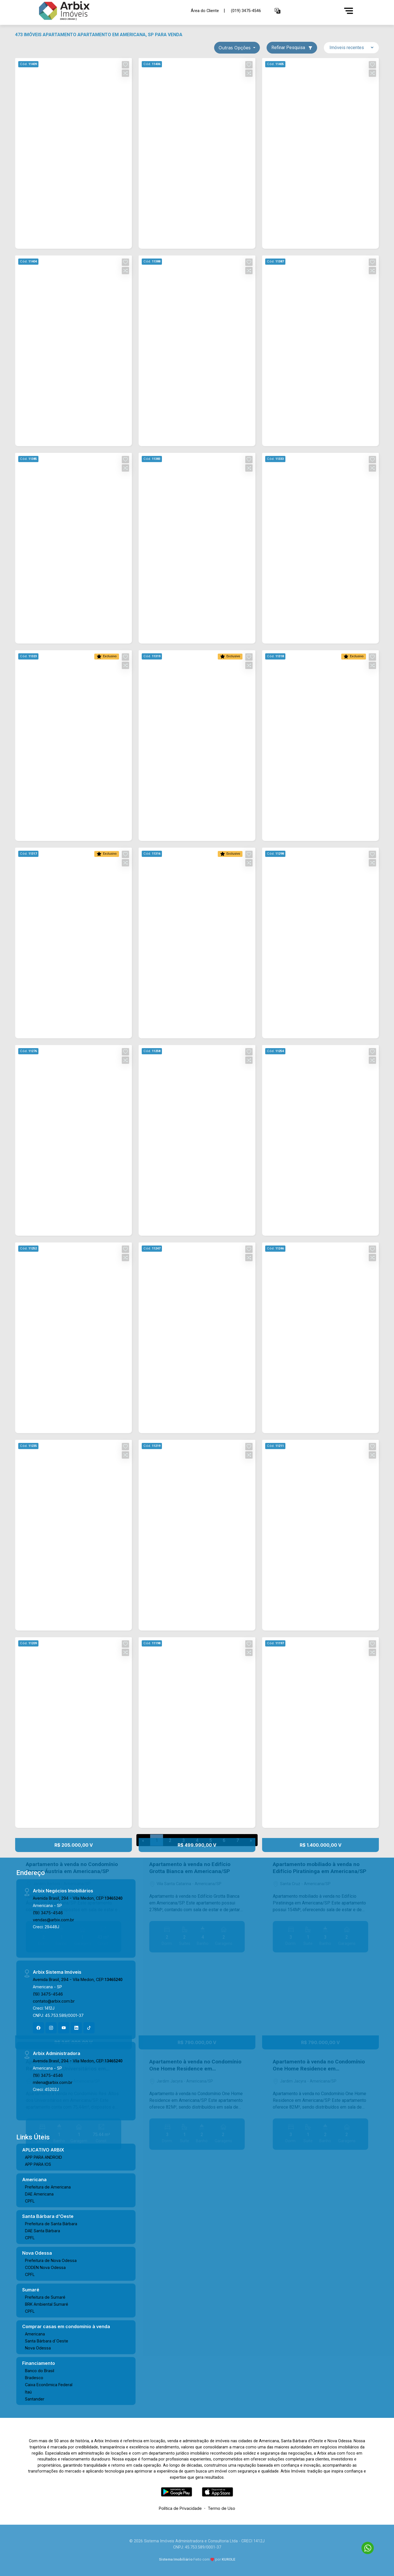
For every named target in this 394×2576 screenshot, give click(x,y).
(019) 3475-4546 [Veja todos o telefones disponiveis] (246, 10)
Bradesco (34, 2377)
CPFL (30, 2201)
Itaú (28, 2392)
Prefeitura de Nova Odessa (51, 2260)
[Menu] (348, 10)
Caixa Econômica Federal (48, 2384)
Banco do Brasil (39, 2370)
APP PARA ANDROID (43, 2157)
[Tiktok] (89, 2027)
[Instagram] (51, 2027)
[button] (277, 11)
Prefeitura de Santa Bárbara (51, 2223)
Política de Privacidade (180, 2508)
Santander (34, 2399)
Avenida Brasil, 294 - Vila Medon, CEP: (77, 1898)
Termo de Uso (221, 2508)
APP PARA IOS (38, 2164)
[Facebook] (38, 2027)
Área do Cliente (205, 10)
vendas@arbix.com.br (53, 1919)
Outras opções (235, 47)
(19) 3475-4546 (48, 1912)
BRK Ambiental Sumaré (46, 2304)
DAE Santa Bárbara (42, 2230)
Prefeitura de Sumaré (45, 2297)
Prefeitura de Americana (48, 2187)
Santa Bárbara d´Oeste (46, 2341)
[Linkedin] (76, 2027)
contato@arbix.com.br (54, 2001)
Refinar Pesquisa (291, 47)
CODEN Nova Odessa (45, 2267)
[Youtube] (63, 2027)
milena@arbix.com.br (52, 2082)
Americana (35, 2333)
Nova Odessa (38, 2348)
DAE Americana (39, 2194)
